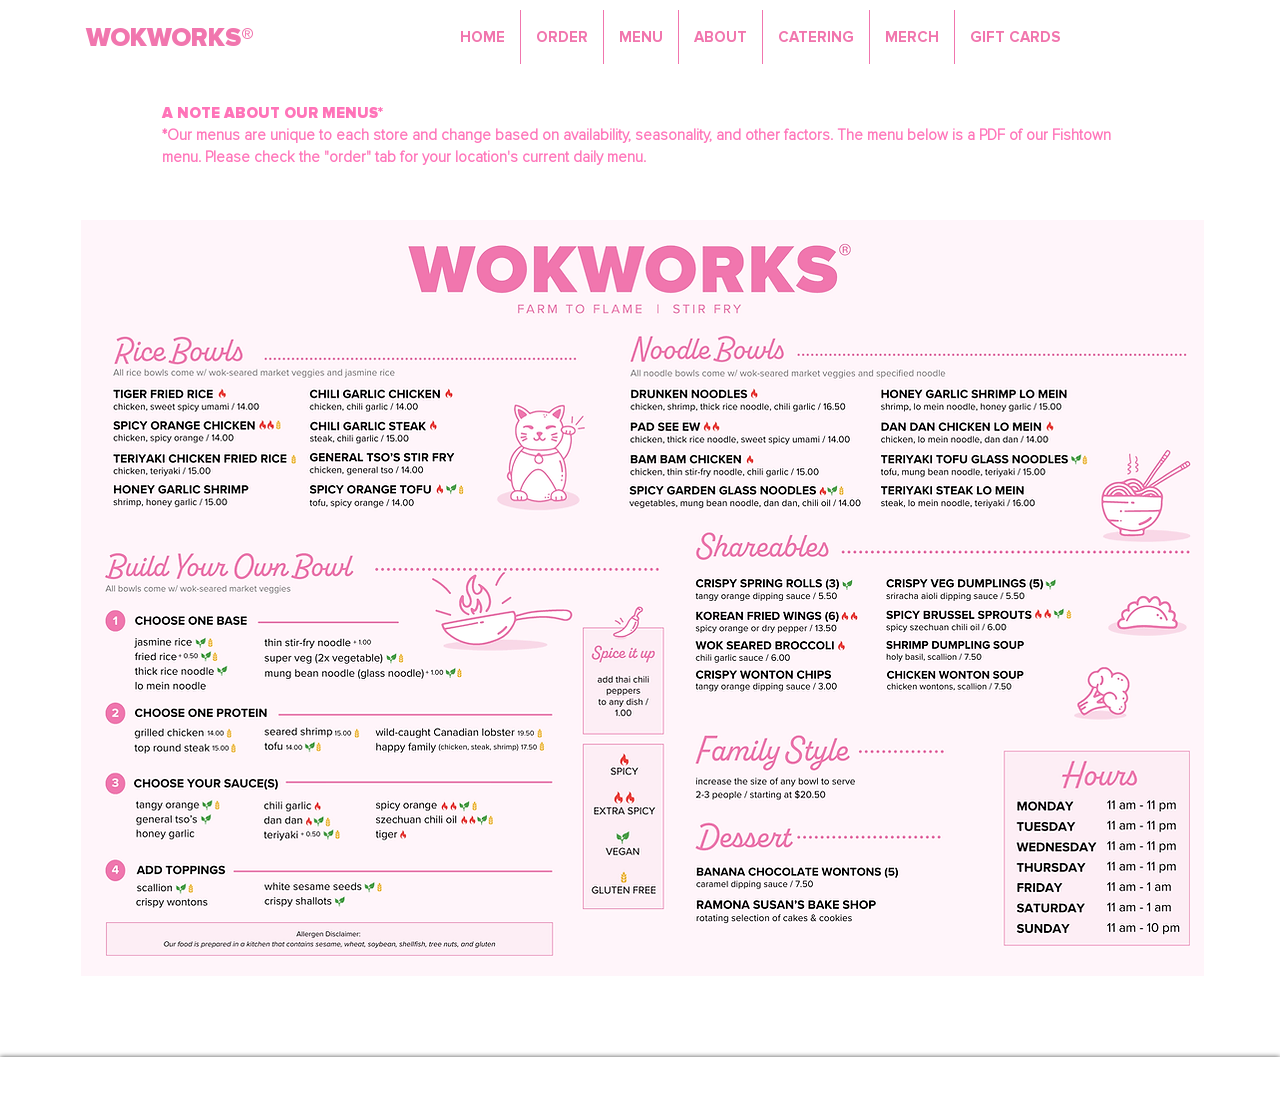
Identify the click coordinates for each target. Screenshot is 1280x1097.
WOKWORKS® (170, 38)
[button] (641, 37)
